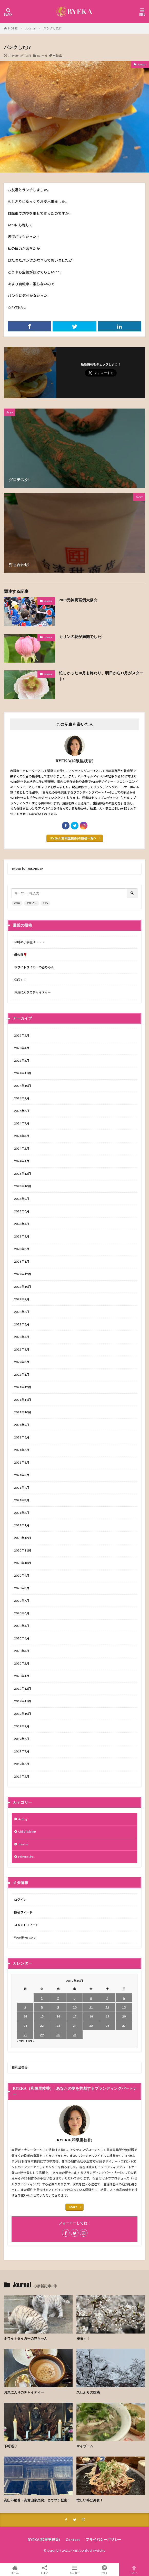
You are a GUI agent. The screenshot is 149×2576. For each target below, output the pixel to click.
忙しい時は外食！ (89, 2500)
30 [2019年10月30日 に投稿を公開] (58, 2035)
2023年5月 (21, 1224)
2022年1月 (21, 1374)
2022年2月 (21, 1362)
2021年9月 (21, 1425)
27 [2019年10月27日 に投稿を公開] (124, 2025)
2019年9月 (21, 1726)
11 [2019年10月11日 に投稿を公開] (91, 2007)
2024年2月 (21, 1148)
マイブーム (84, 2446)
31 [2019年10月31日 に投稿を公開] (74, 2035)
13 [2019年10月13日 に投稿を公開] (124, 2007)
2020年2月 (21, 1663)
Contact (73, 2539)
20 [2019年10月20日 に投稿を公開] (124, 2016)
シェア (44, 2569)
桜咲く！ (20, 980)
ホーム (15, 2569)
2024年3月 (21, 1136)
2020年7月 (21, 1601)
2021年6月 (21, 1462)
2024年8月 (21, 1111)
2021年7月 (21, 1450)
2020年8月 (21, 1588)
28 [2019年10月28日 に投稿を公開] (25, 2035)
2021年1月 (21, 1525)
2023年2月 (21, 1249)
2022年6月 (21, 1312)
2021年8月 (21, 1437)
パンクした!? (52, 28)
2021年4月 (21, 1487)
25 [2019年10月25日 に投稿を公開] (91, 2025)
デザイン (31, 903)
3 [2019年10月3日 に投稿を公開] (74, 1998)
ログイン (20, 1900)
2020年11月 (22, 1550)
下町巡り (10, 2446)
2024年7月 (21, 1123)
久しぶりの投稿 (88, 2392)
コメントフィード (26, 1925)
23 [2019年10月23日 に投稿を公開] (58, 2025)
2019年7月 (21, 1751)
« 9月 (20, 2041)
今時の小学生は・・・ (29, 942)
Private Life (26, 1857)
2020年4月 (21, 1638)
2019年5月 (21, 1776)
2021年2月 (21, 1513)
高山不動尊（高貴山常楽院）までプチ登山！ (37, 2500)
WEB (17, 903)
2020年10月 (22, 1563)
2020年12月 (22, 1538)
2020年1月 (21, 1676)
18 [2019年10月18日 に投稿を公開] (91, 2016)
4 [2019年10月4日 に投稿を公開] (91, 1998)
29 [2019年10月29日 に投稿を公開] (42, 2035)
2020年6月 (21, 1613)
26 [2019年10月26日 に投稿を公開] (107, 2025)
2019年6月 (21, 1764)
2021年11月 (22, 1400)
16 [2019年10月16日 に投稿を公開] (58, 2016)
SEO (45, 903)
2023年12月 (22, 1173)
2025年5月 (21, 1035)
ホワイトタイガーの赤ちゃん (34, 967)
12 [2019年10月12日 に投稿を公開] (107, 2007)
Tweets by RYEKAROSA (27, 868)
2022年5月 (21, 1324)
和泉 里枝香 (19, 2067)
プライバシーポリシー (104, 2539)
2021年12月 (22, 1387)
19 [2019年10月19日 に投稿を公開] (107, 2016)
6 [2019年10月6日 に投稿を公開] (124, 1998)
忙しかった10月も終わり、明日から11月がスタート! (101, 676)
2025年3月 (21, 1060)
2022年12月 (22, 1274)
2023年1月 (21, 1261)
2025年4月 (21, 1048)
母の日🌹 (20, 955)
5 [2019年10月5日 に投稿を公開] (107, 1998)
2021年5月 (21, 1475)
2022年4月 (21, 1337)
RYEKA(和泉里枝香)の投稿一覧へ (73, 838)
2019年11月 (22, 1701)
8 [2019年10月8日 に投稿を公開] (42, 2007)
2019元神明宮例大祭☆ (78, 600)
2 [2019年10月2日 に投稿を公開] (58, 1998)
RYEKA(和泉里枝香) (44, 2539)
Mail (104, 2569)
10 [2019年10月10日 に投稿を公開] (74, 2007)
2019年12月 (22, 1688)
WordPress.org (24, 1937)
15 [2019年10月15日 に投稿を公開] (42, 2016)
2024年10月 (22, 1086)
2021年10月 (22, 1412)
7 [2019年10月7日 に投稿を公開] (25, 2007)
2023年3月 (21, 1236)
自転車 (57, 56)
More (73, 2207)
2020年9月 (21, 1575)
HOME (13, 28)
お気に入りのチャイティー (32, 992)
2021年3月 (21, 1500)
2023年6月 (21, 1211)
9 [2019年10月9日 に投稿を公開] (58, 2007)
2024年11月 (22, 1073)
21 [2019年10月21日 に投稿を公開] (25, 2025)
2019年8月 (21, 1739)
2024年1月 (21, 1161)
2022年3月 (21, 1349)
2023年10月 (22, 1186)
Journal (30, 28)
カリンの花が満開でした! (81, 637)
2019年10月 (22, 1714)
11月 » (29, 2041)
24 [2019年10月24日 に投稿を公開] (74, 2025)
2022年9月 (21, 1299)
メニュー (74, 2569)
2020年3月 (21, 1651)
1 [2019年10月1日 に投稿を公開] (42, 1998)
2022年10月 (22, 1287)
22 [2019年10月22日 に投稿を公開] (42, 2025)
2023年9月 (21, 1199)
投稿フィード (23, 1912)
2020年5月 (21, 1626)
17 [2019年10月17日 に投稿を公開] (74, 2016)
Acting (22, 1819)
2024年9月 (21, 1098)
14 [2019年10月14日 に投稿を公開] (25, 2016)
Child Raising (27, 1831)
